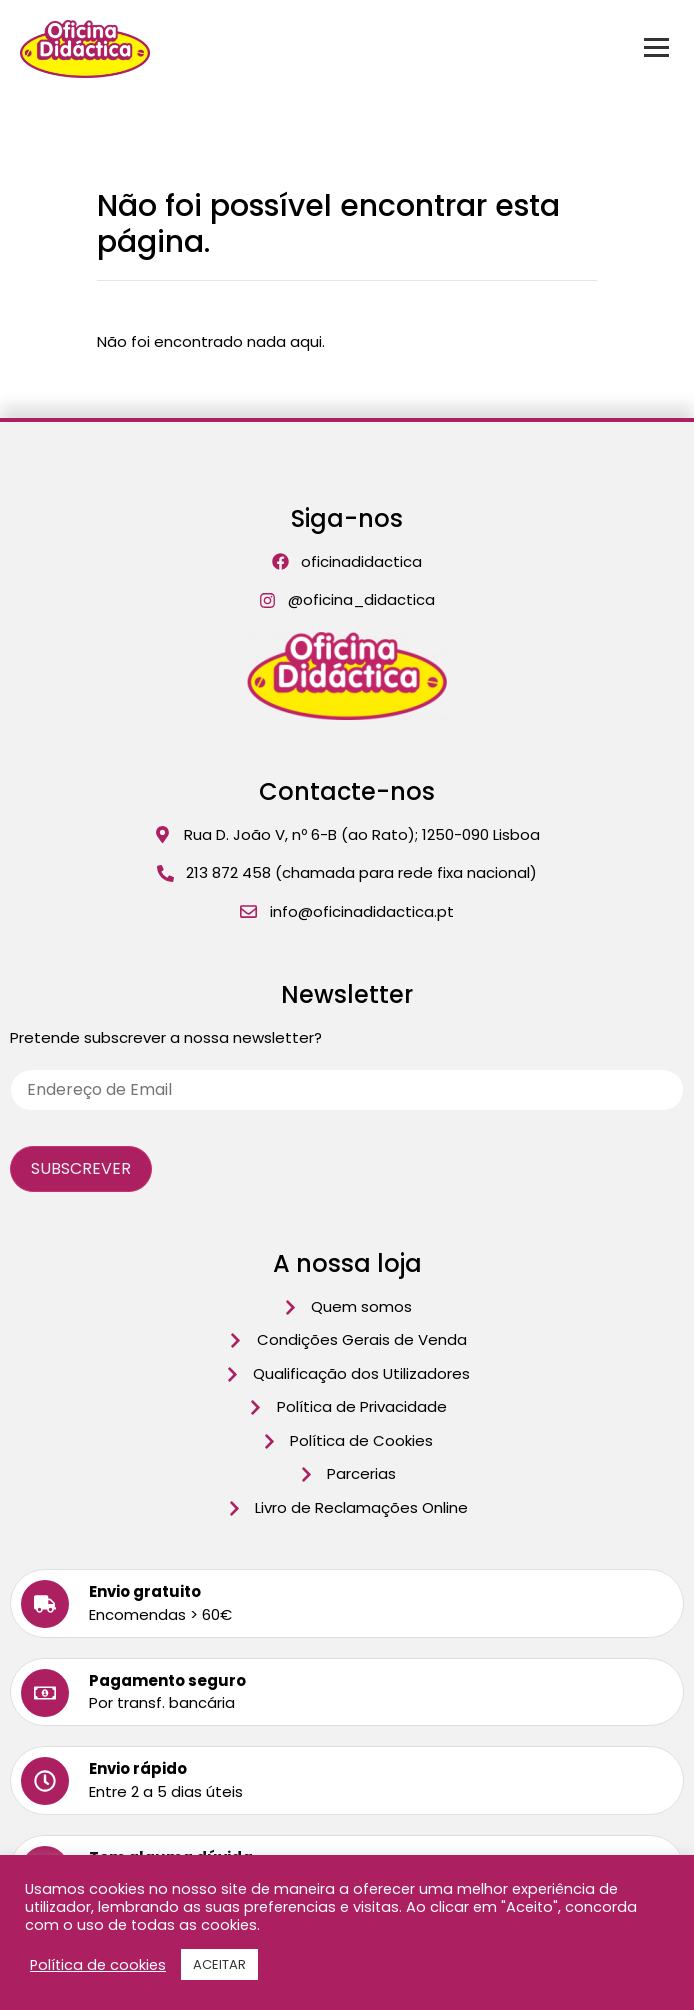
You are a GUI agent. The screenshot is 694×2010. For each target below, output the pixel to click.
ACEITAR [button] (219, 1964)
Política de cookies (98, 1965)
